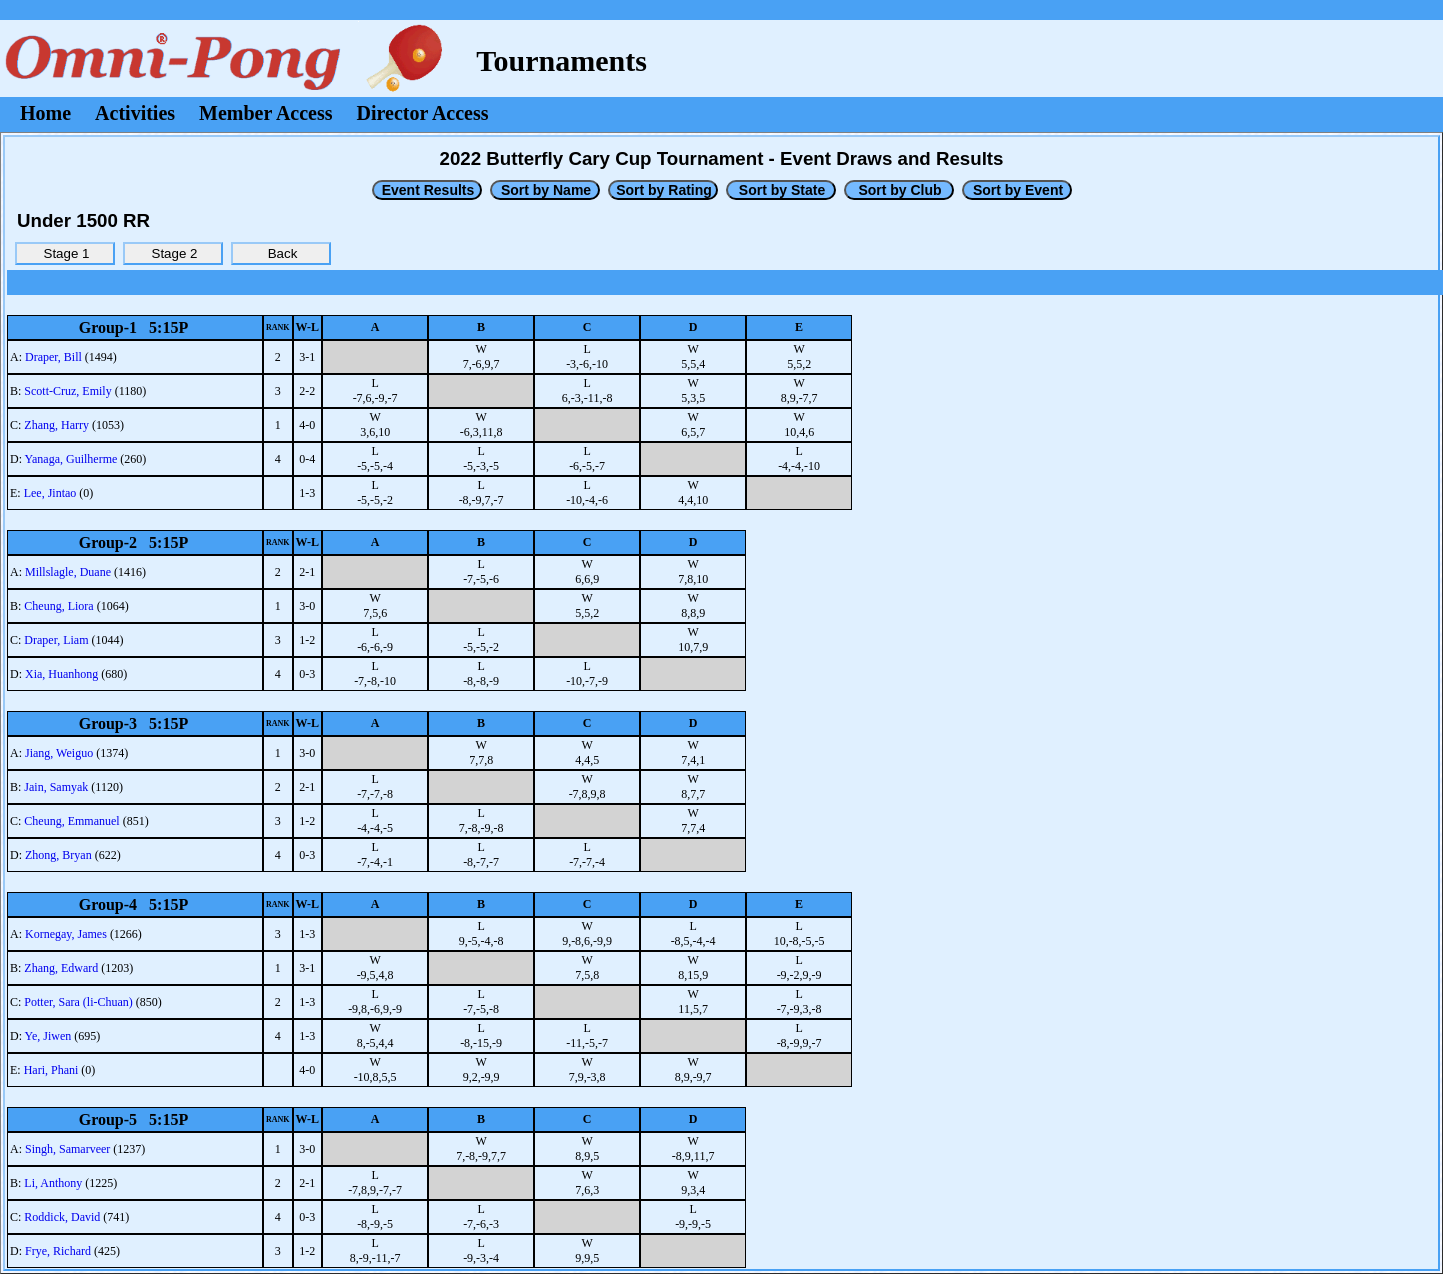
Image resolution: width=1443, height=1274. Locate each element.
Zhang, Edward (61, 968)
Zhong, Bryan (58, 855)
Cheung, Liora (58, 606)
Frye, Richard (58, 1251)
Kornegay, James (66, 934)
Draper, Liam (56, 640)
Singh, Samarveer (67, 1149)
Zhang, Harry (56, 425)
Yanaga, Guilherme (71, 459)
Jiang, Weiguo (59, 753)
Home (45, 113)
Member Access (265, 113)
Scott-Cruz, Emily (67, 391)
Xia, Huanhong (61, 674)
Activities (135, 113)
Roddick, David (62, 1217)
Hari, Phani (51, 1070)
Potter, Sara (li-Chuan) (78, 1002)
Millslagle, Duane (68, 572)
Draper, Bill (53, 357)
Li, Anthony (53, 1183)
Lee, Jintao (50, 493)
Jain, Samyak (56, 787)
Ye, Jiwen (48, 1036)
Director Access (423, 113)
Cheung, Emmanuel (71, 821)
